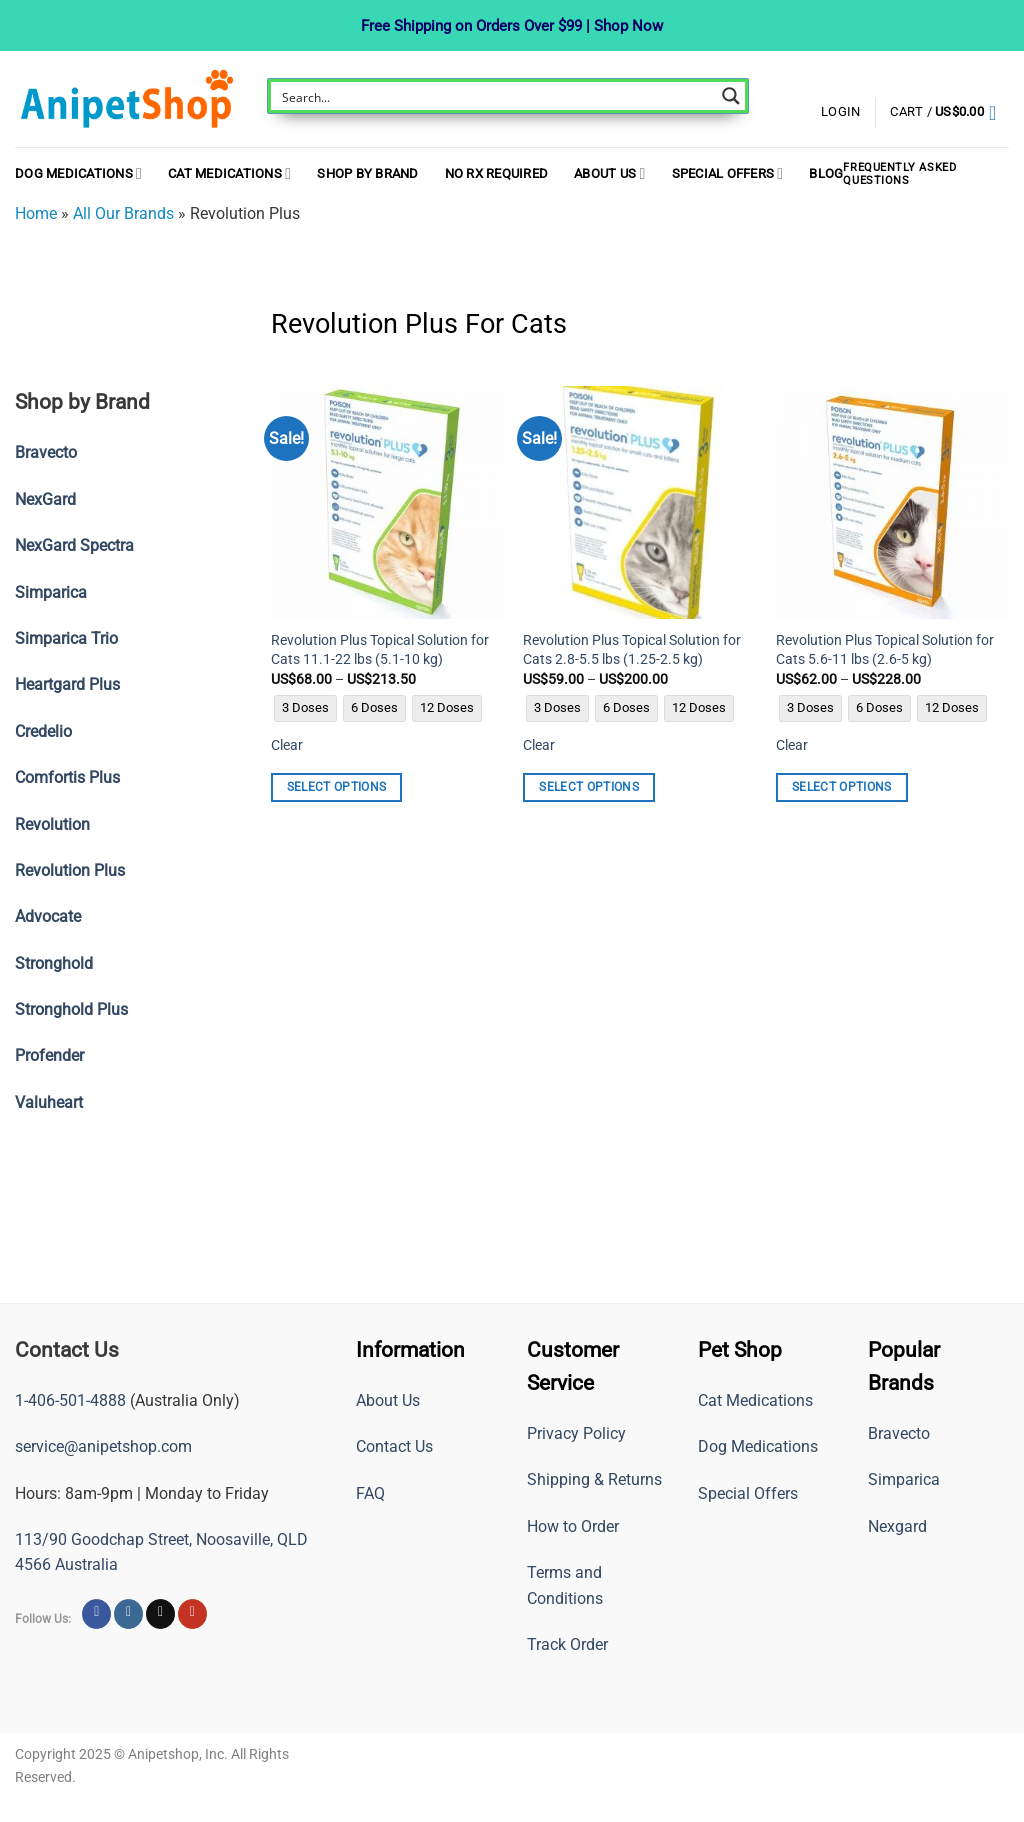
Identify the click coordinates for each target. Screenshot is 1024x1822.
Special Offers (728, 173)
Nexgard (897, 1526)
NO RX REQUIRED (497, 173)
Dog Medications (78, 173)
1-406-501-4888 (70, 1400)
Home (36, 213)
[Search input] (495, 96)
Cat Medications (229, 173)
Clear (287, 745)
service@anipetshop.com (103, 1446)
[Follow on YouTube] (192, 1614)
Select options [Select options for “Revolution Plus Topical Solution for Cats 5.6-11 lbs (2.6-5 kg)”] (842, 787)
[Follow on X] (160, 1614)
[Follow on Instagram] (128, 1614)
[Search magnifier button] (731, 96)
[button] (949, 113)
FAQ (370, 1493)
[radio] (305, 708)
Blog (826, 173)
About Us (609, 173)
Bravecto (899, 1433)
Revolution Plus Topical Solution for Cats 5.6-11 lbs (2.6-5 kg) (885, 650)
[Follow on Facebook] (96, 1614)
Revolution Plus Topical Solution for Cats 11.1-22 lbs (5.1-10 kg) (380, 650)
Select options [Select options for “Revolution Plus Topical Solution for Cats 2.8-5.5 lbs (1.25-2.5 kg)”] (589, 787)
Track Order (567, 1644)
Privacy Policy (576, 1433)
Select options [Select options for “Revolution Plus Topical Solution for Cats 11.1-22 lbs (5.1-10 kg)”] (337, 787)
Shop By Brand (367, 173)
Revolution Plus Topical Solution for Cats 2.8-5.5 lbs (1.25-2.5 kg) (632, 650)
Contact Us (394, 1446)
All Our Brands (123, 213)
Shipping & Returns (594, 1479)
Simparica (904, 1479)
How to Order (573, 1526)
